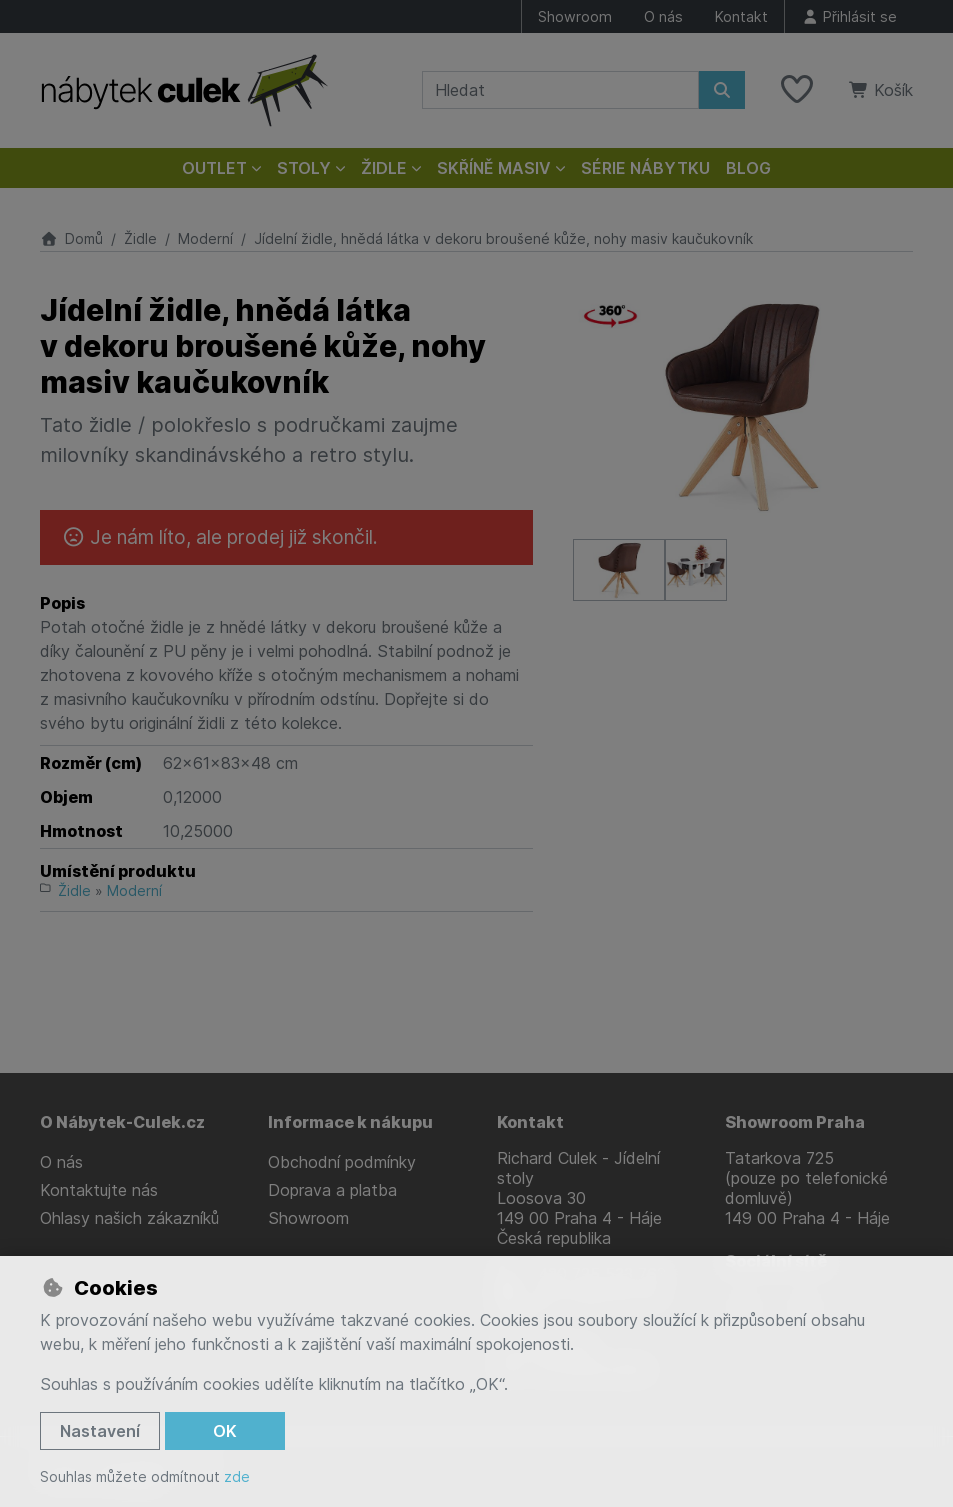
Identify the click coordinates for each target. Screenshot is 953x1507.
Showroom (575, 16)
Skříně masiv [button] (494, 168)
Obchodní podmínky (342, 1162)
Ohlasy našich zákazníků (129, 1218)
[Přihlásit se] (849, 16)
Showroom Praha (795, 1122)
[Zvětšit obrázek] (743, 405)
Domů (71, 238)
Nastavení (100, 1431)
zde (237, 1476)
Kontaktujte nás (99, 1190)
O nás (663, 16)
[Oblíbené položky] (797, 90)
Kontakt (741, 16)
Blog (748, 168)
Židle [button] (384, 168)
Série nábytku (645, 168)
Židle (140, 238)
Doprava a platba (332, 1190)
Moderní (205, 238)
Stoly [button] (304, 168)
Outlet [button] (214, 168)
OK (225, 1431)
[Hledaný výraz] (560, 90)
